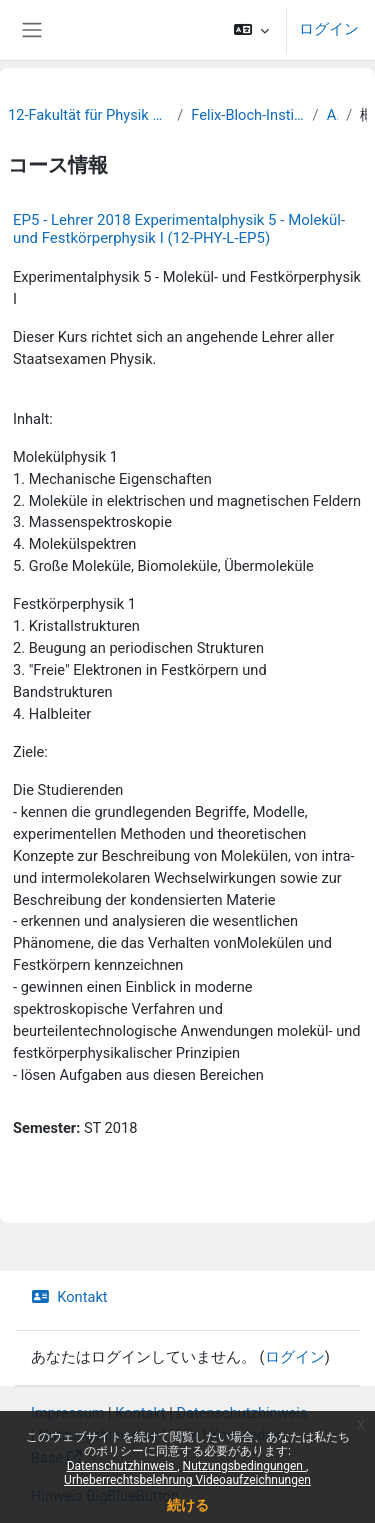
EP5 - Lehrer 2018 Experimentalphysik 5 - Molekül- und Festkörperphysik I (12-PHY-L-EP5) (179, 229)
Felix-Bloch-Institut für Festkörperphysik (247, 115)
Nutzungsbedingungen (244, 1466)
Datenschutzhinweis (122, 1466)
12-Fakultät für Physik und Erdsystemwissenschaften (88, 115)
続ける (188, 1505)
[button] (251, 30)
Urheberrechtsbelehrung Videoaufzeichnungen (187, 1480)
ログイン (329, 29)
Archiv (333, 115)
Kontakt (69, 1297)
